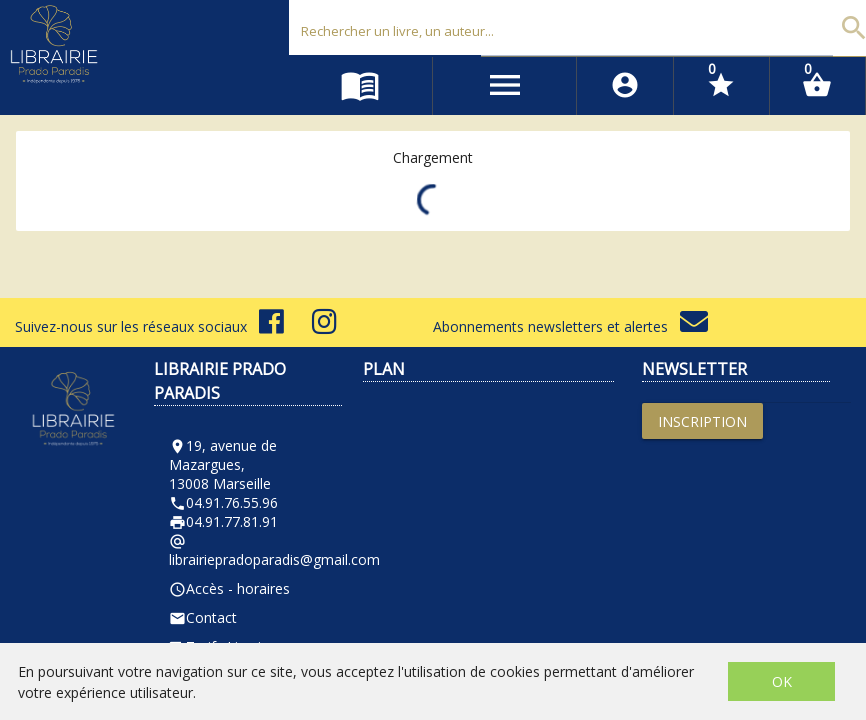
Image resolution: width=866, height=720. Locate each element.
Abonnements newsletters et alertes (570, 326)
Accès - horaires (229, 588)
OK (782, 681)
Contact (203, 617)
